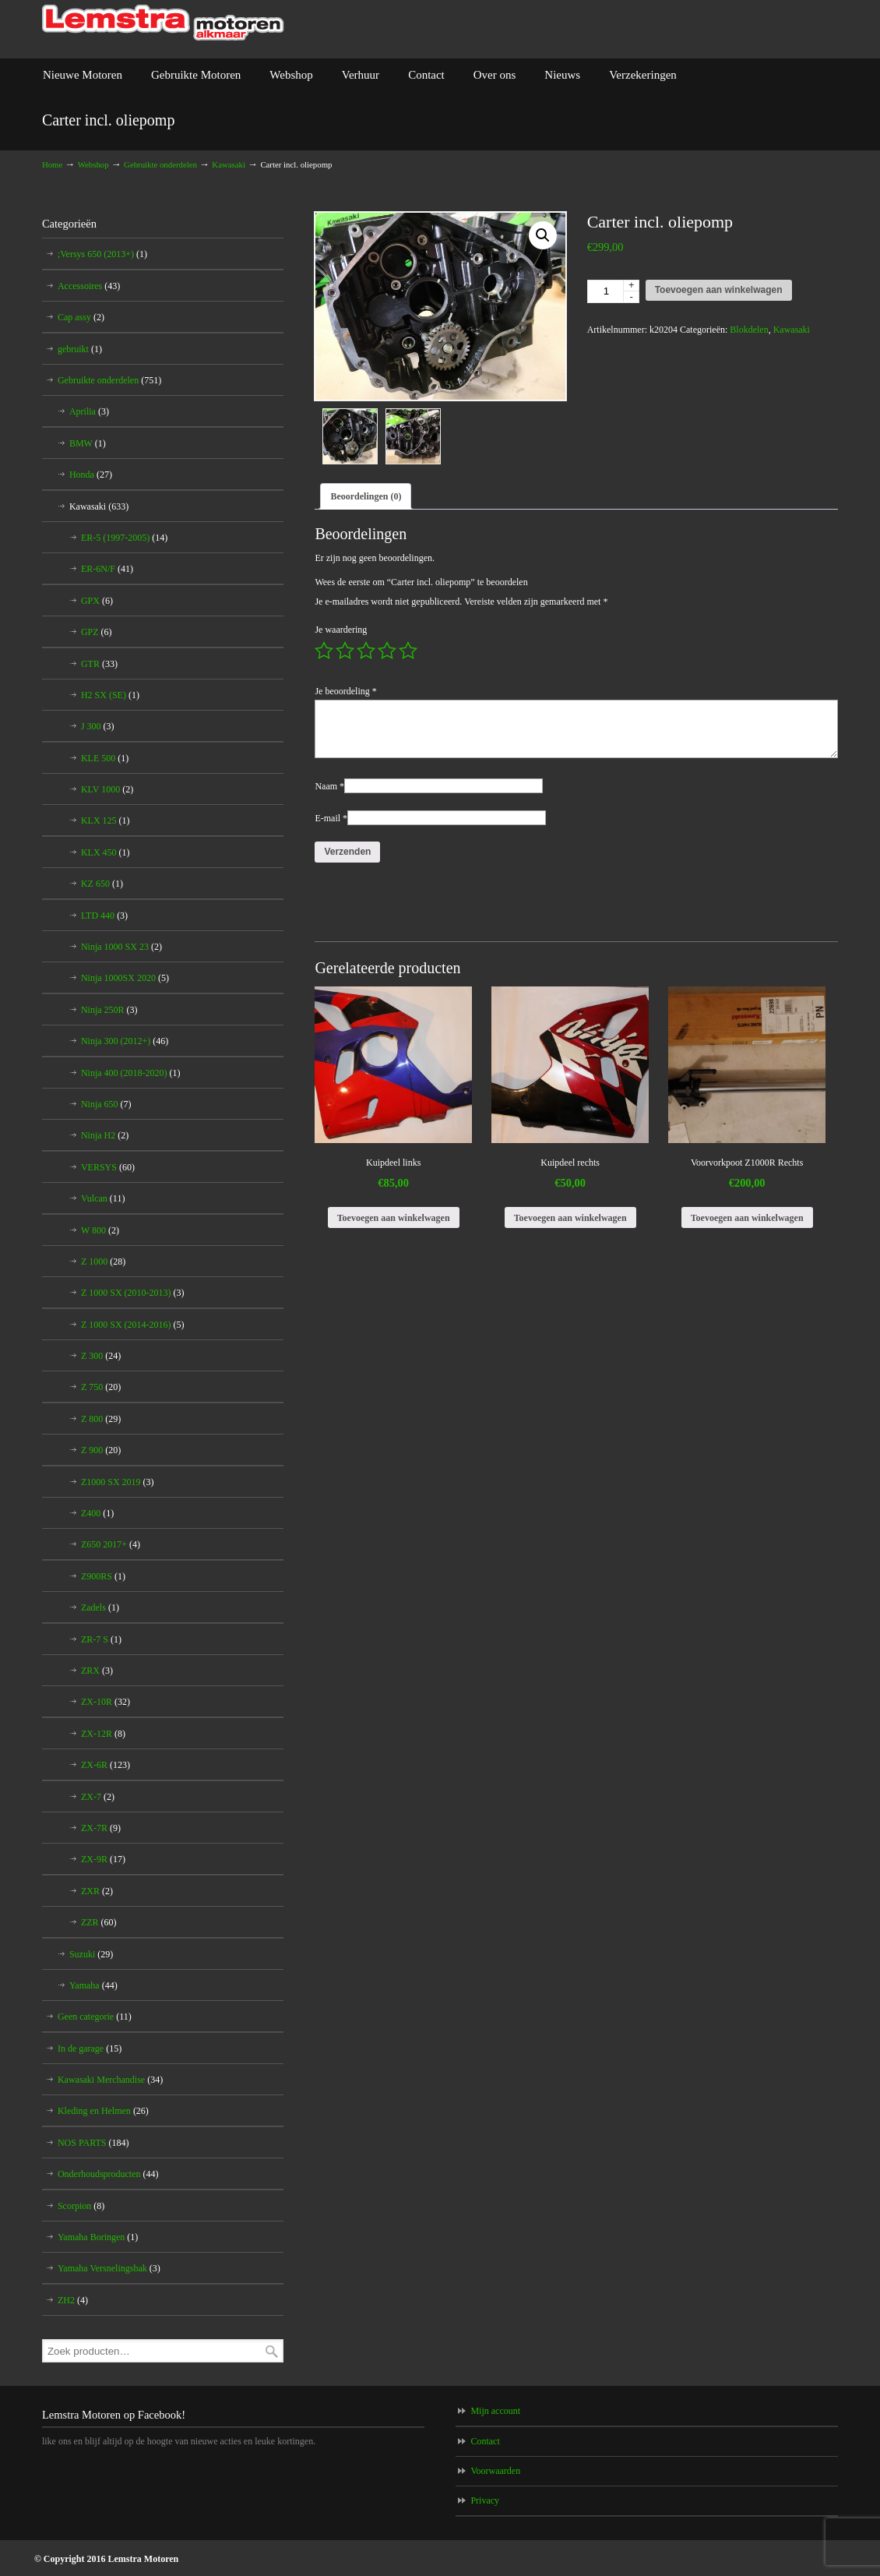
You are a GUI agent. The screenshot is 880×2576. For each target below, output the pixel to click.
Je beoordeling (345, 691)
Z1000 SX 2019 (117, 1482)
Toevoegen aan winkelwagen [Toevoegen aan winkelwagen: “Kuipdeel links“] (393, 1217)
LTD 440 (104, 915)
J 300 (97, 726)
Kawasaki (228, 164)
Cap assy (81, 317)
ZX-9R (103, 1859)
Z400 (97, 1513)
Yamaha (93, 1985)
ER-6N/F (107, 569)
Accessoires (89, 286)
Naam (329, 786)
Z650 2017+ (110, 1544)
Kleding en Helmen (103, 2111)
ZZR (99, 1922)
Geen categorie (95, 2016)
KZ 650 (102, 883)
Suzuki (91, 1954)
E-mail (331, 818)
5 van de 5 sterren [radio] (408, 650)
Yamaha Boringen (98, 2237)
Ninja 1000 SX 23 (121, 947)
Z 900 (101, 1450)
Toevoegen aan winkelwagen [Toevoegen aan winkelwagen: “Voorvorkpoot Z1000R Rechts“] (747, 1217)
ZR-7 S (101, 1639)
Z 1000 (103, 1261)
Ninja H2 (104, 1135)
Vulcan (103, 1198)
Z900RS (103, 1576)
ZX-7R (101, 1828)
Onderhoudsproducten (108, 2174)
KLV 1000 (107, 789)
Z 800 (101, 1419)
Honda (90, 474)
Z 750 (101, 1387)
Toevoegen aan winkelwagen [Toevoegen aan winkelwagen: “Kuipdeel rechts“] (570, 1217)
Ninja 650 (106, 1104)
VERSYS (108, 1167)
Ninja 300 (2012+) (124, 1041)
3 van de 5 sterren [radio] (366, 650)
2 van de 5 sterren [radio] (345, 650)
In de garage (89, 2048)
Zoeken (272, 2351)
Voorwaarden (495, 2470)
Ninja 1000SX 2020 (125, 978)
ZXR (97, 1891)
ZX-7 (97, 1797)
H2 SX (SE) (110, 695)
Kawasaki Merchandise (110, 2079)
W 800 (100, 1230)
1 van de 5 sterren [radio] (324, 650)
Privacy (484, 2500)
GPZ (96, 632)
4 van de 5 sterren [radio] (387, 650)
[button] (543, 235)
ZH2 (73, 2300)
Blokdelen (749, 329)
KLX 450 (105, 852)
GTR (99, 664)
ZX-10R (105, 1702)
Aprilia (89, 411)
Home (52, 164)
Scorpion (81, 2206)
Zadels (100, 1607)
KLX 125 (105, 820)
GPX (97, 601)
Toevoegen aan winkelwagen (719, 289)
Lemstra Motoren (163, 23)
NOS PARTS (93, 2143)
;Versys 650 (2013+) (102, 254)
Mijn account (495, 2410)
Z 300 (101, 1356)
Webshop (93, 164)
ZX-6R (105, 1765)
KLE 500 (104, 758)
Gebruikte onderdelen (160, 164)
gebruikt (80, 349)
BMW (87, 443)
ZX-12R (103, 1733)
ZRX (97, 1670)
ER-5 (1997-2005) (124, 537)
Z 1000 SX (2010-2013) (133, 1292)
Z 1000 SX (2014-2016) (133, 1324)
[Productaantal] (613, 291)
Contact (484, 2441)
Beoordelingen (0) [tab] (365, 496)
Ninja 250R (109, 1010)
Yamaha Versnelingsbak (109, 2268)
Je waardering (341, 629)
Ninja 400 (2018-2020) (131, 1073)
